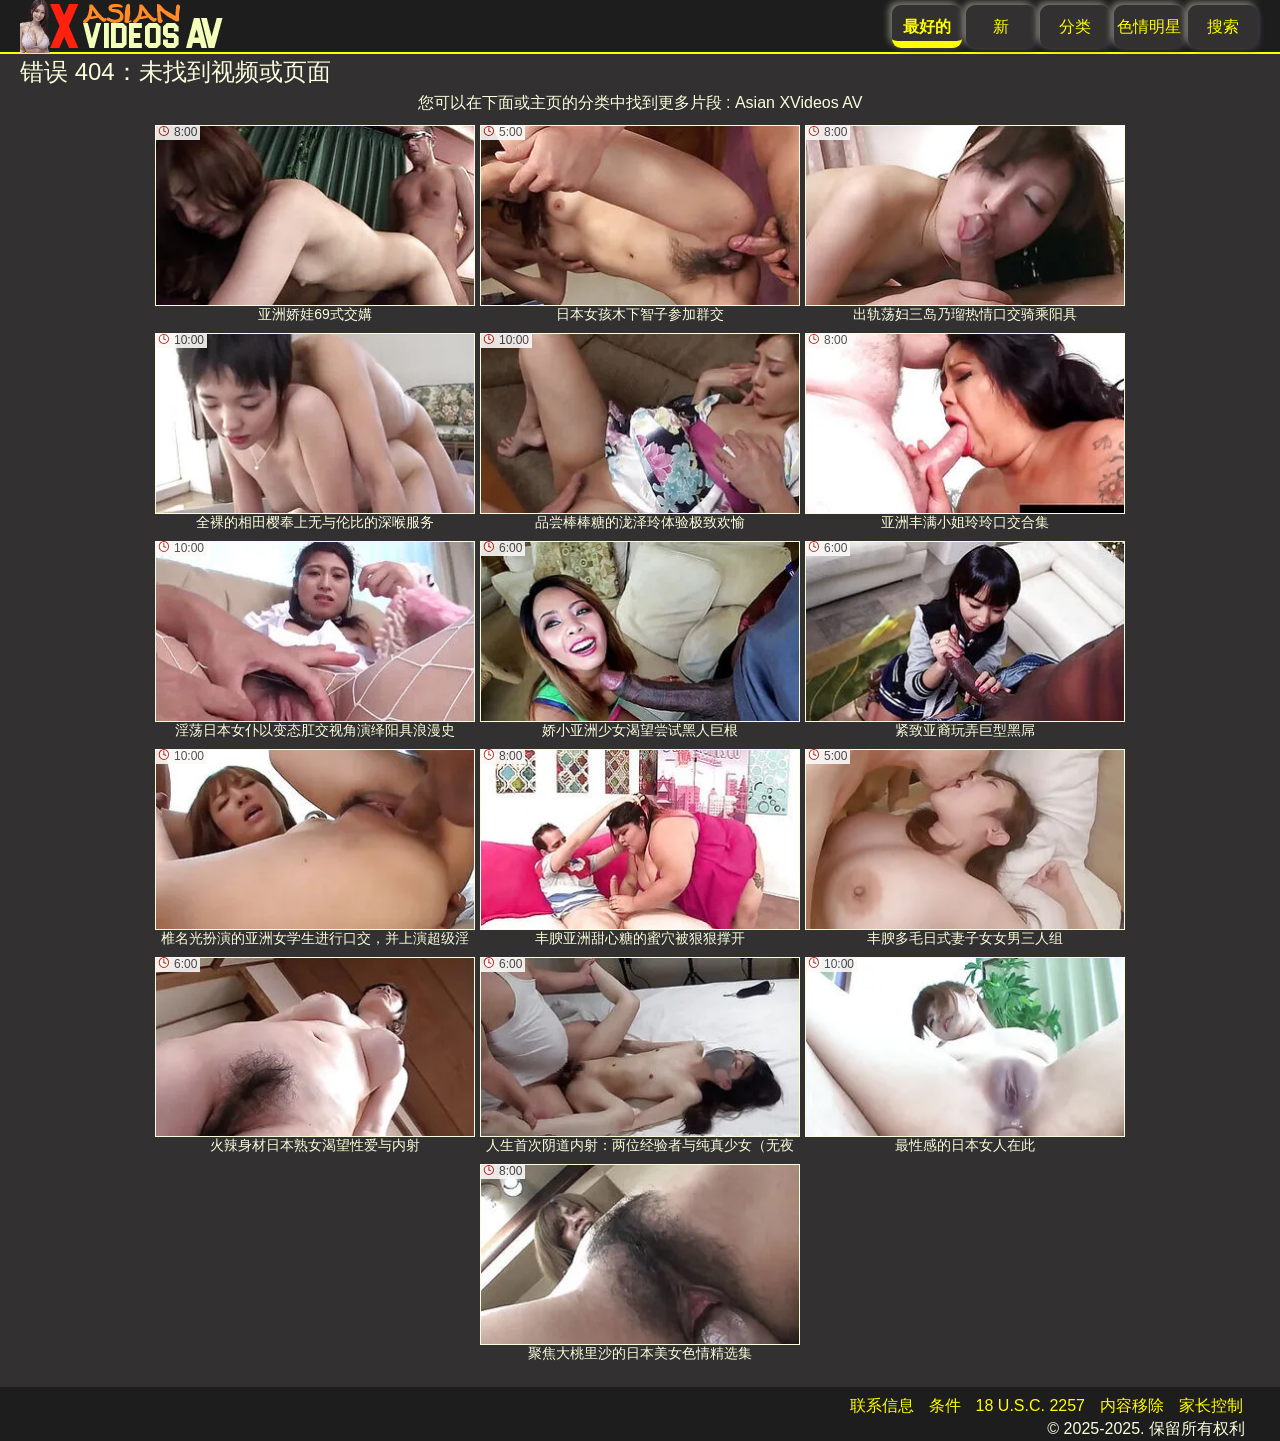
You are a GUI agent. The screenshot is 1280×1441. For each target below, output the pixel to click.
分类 (1075, 26)
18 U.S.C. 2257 (1030, 1405)
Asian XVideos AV (799, 102)
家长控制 (1211, 1405)
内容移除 (1132, 1405)
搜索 (1223, 26)
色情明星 (1149, 26)
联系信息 (882, 1405)
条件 (945, 1405)
